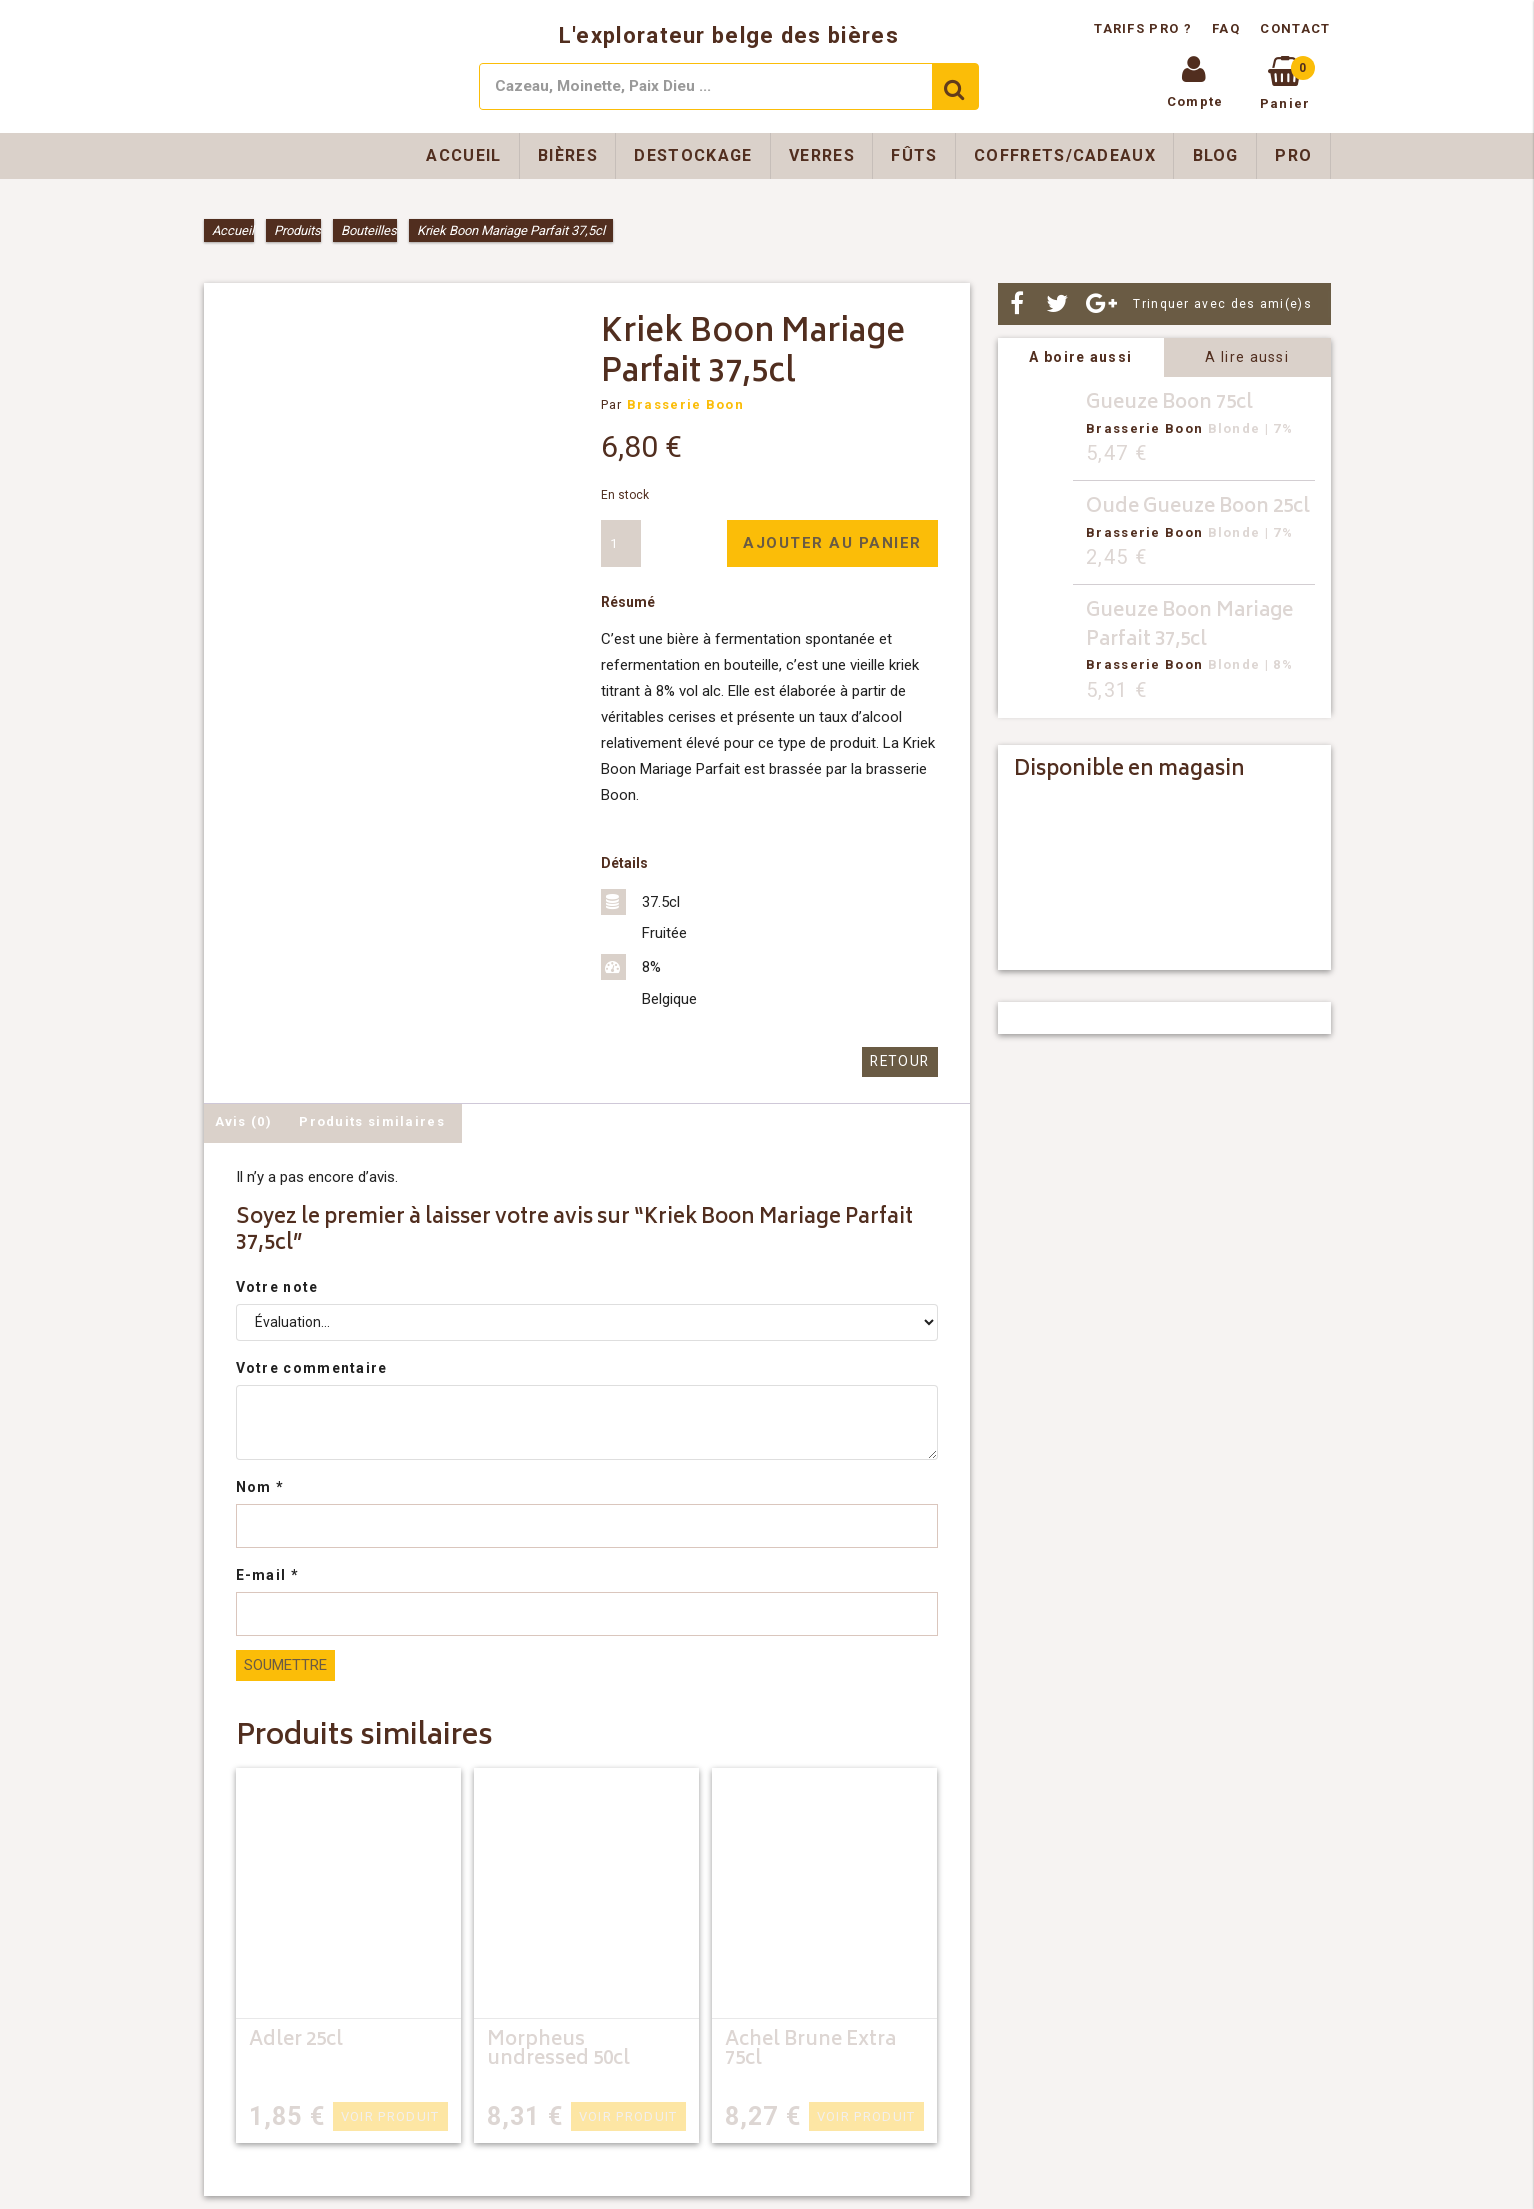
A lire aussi (1247, 357)
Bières (568, 155)
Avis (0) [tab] (243, 1120)
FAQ (1226, 28)
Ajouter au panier (832, 543)
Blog (1216, 155)
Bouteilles (369, 230)
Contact (1295, 28)
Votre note (277, 1286)
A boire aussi (1080, 357)
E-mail (267, 1574)
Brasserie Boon (685, 404)
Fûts (914, 155)
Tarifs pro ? (1145, 28)
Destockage (693, 155)
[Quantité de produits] (621, 543)
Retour (902, 1061)
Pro (1293, 155)
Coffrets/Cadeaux (1065, 155)
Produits (297, 230)
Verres (822, 155)
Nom (260, 1486)
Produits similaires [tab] (372, 1120)
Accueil (463, 155)
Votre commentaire (312, 1367)
